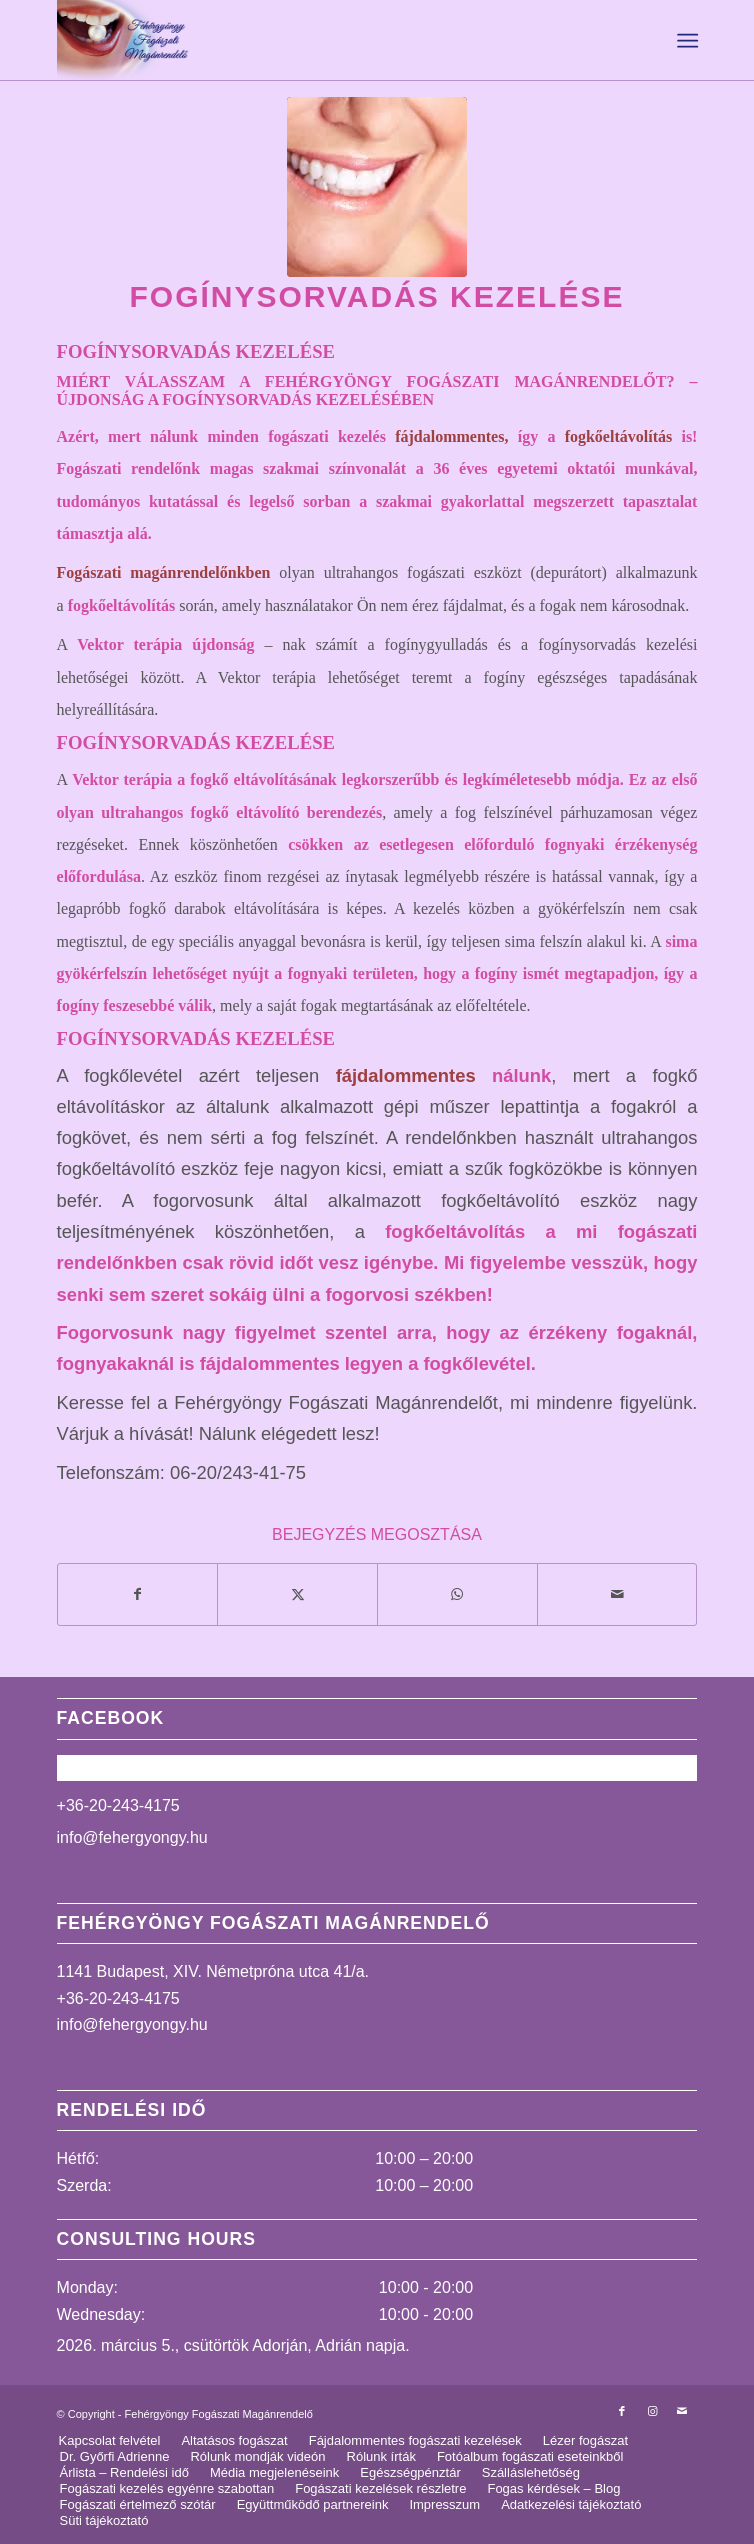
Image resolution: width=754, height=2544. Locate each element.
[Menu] (685, 41)
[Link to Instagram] (652, 2411)
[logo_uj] (313, 40)
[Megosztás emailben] (617, 1594)
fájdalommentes (406, 1075)
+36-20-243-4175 (118, 1805)
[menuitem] (685, 41)
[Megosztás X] (297, 1594)
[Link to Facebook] (622, 2411)
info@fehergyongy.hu (132, 1837)
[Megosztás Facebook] (138, 1594)
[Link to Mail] (682, 2411)
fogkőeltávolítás (619, 436)
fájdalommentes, (451, 436)
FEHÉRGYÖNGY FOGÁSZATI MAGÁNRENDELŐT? (470, 381)
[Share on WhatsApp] (457, 1594)
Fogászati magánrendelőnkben (164, 572)
